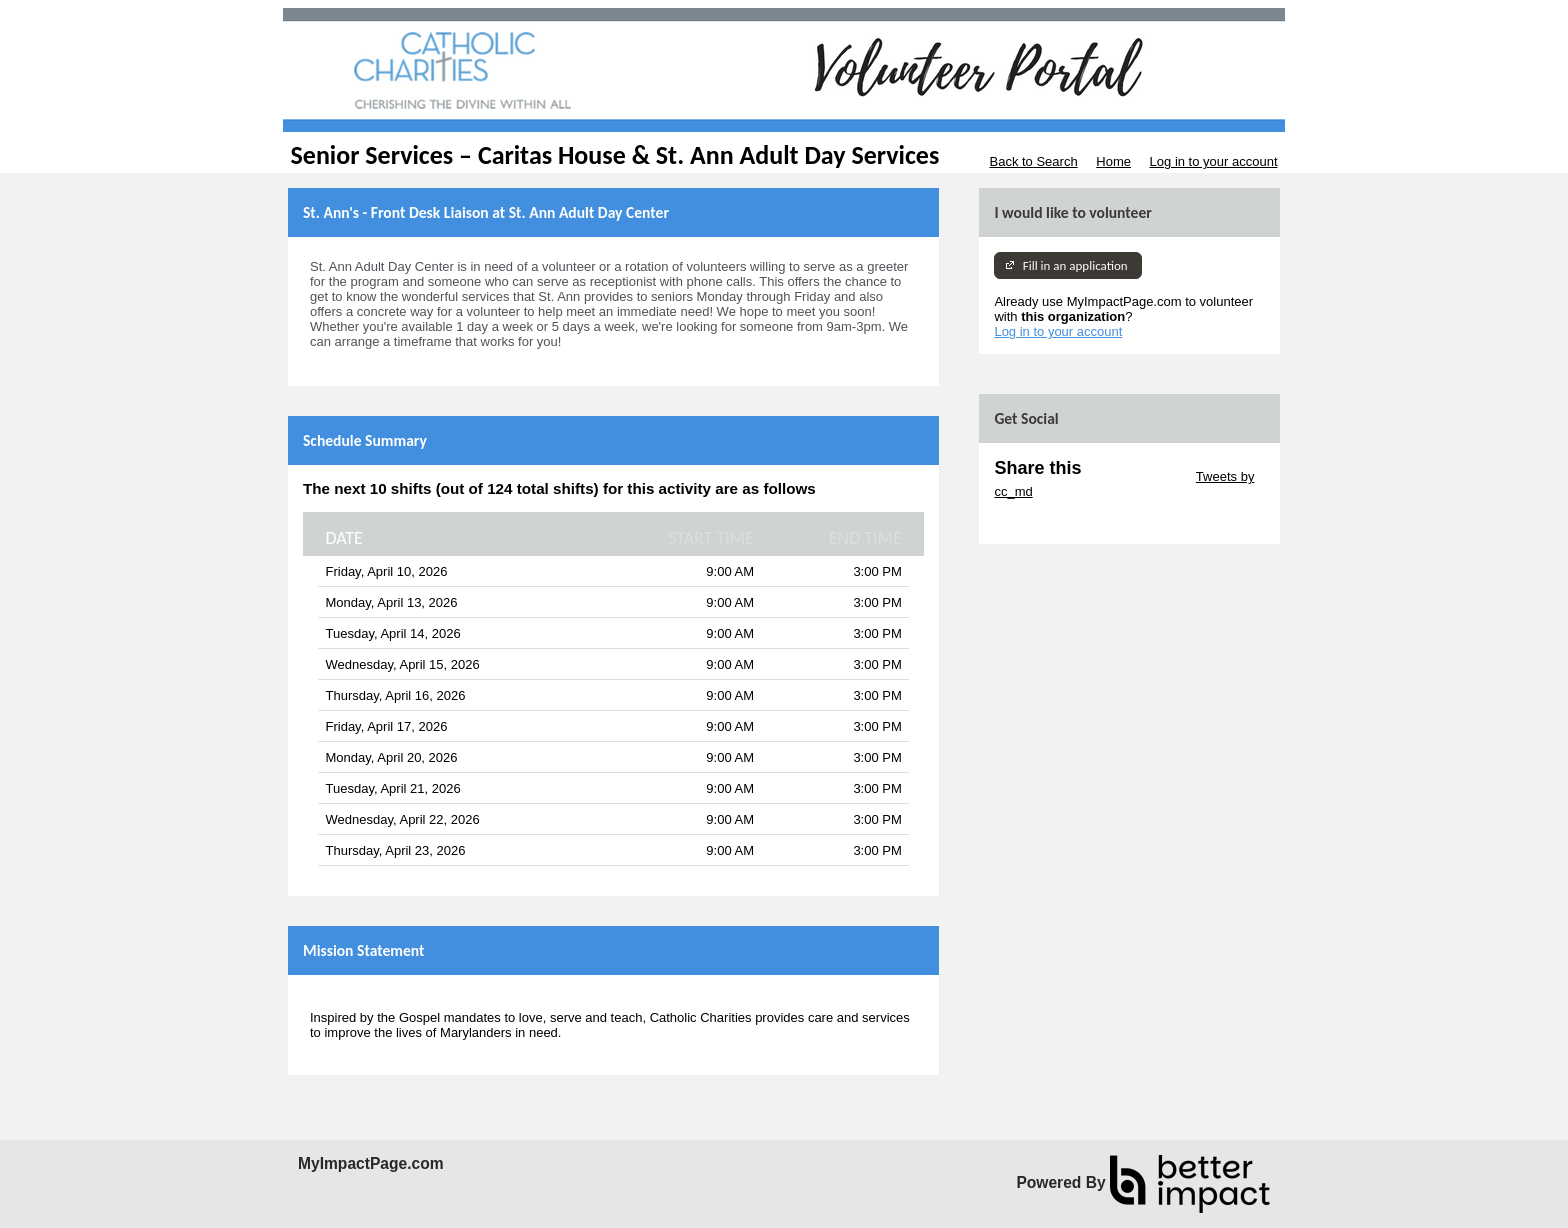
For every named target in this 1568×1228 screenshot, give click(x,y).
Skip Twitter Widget (1136, 476)
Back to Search (1033, 161)
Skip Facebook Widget (1059, 521)
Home (1113, 161)
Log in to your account (1214, 161)
